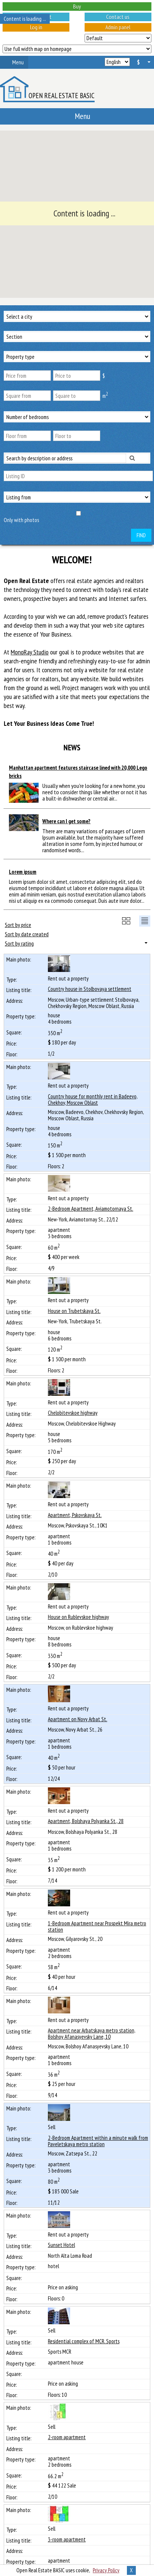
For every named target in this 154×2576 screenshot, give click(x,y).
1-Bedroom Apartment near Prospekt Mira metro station (97, 1926)
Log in (36, 27)
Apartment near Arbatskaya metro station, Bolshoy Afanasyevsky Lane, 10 (91, 2033)
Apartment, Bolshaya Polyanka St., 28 (86, 1821)
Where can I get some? (66, 821)
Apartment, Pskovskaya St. (75, 1515)
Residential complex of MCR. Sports (83, 2341)
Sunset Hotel (61, 2244)
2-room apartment (67, 2437)
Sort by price (18, 924)
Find (141, 535)
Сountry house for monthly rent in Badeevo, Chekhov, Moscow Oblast (93, 1099)
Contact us (118, 16)
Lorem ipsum (22, 871)
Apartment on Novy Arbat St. (77, 1719)
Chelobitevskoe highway (73, 1412)
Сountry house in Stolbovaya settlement (89, 988)
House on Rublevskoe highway (78, 1616)
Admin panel (118, 27)
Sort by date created (27, 934)
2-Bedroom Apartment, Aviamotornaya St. (90, 1208)
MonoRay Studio (30, 652)
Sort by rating (19, 943)
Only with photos (21, 520)
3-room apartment (67, 2539)
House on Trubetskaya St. (74, 1310)
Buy (77, 6)
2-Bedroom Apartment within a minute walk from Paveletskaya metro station (98, 2141)
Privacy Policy (106, 2570)
